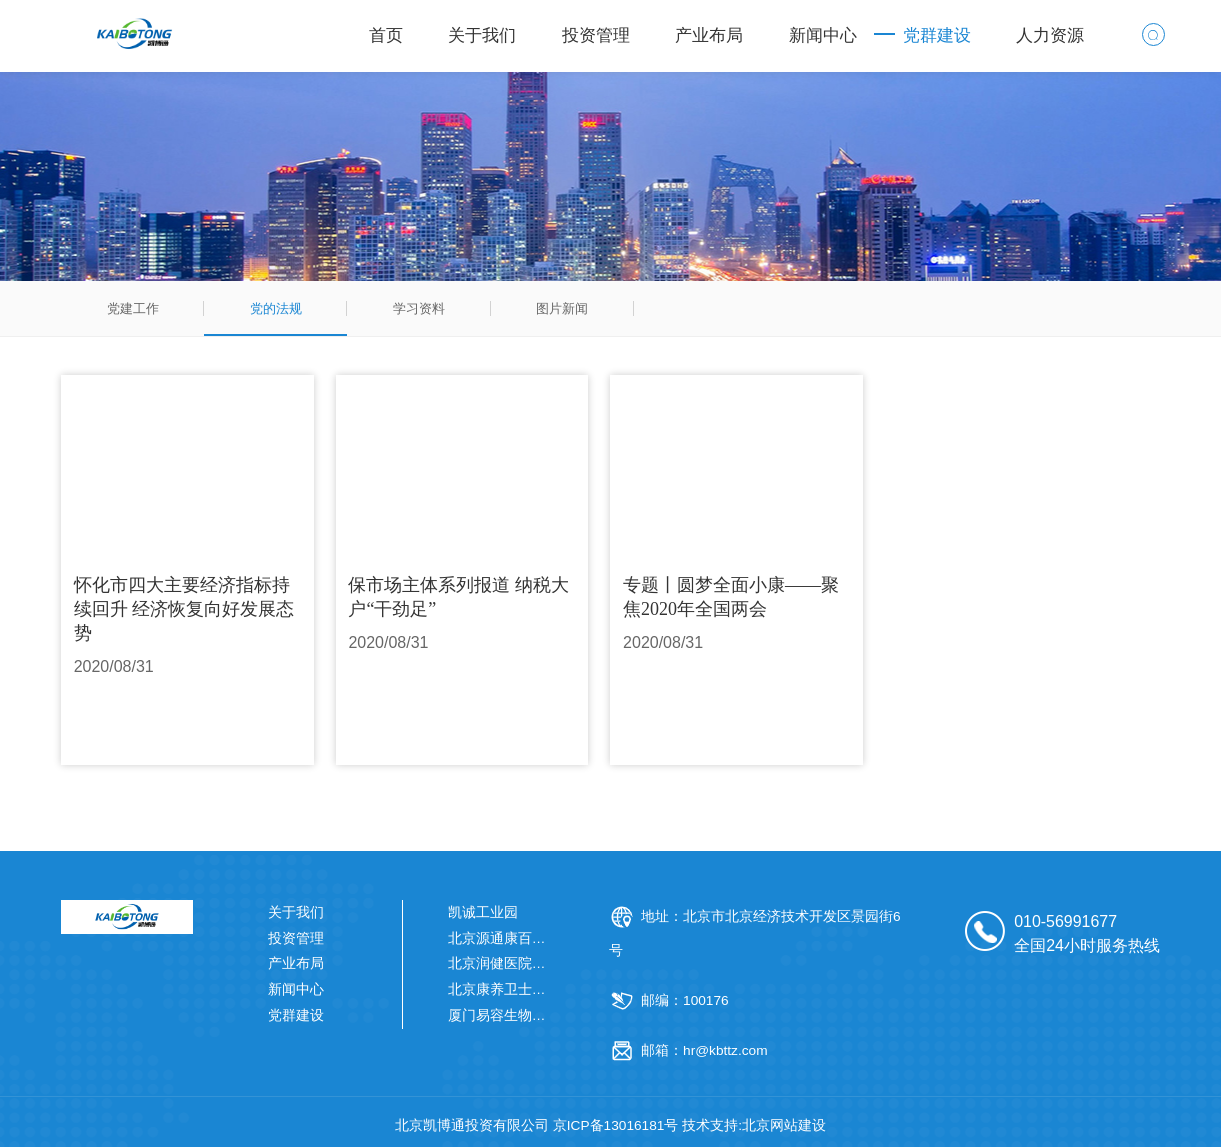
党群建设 (937, 35)
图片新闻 (562, 308)
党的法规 (276, 308)
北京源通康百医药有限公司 (532, 938)
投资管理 (596, 35)
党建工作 (133, 308)
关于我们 (482, 35)
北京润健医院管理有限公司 (532, 963)
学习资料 (419, 308)
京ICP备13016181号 (616, 1125)
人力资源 (1050, 35)
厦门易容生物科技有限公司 (532, 1015)
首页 (386, 35)
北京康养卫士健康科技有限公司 (546, 989)
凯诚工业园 (483, 912)
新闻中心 (823, 35)
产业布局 (709, 35)
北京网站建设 (784, 1125)
